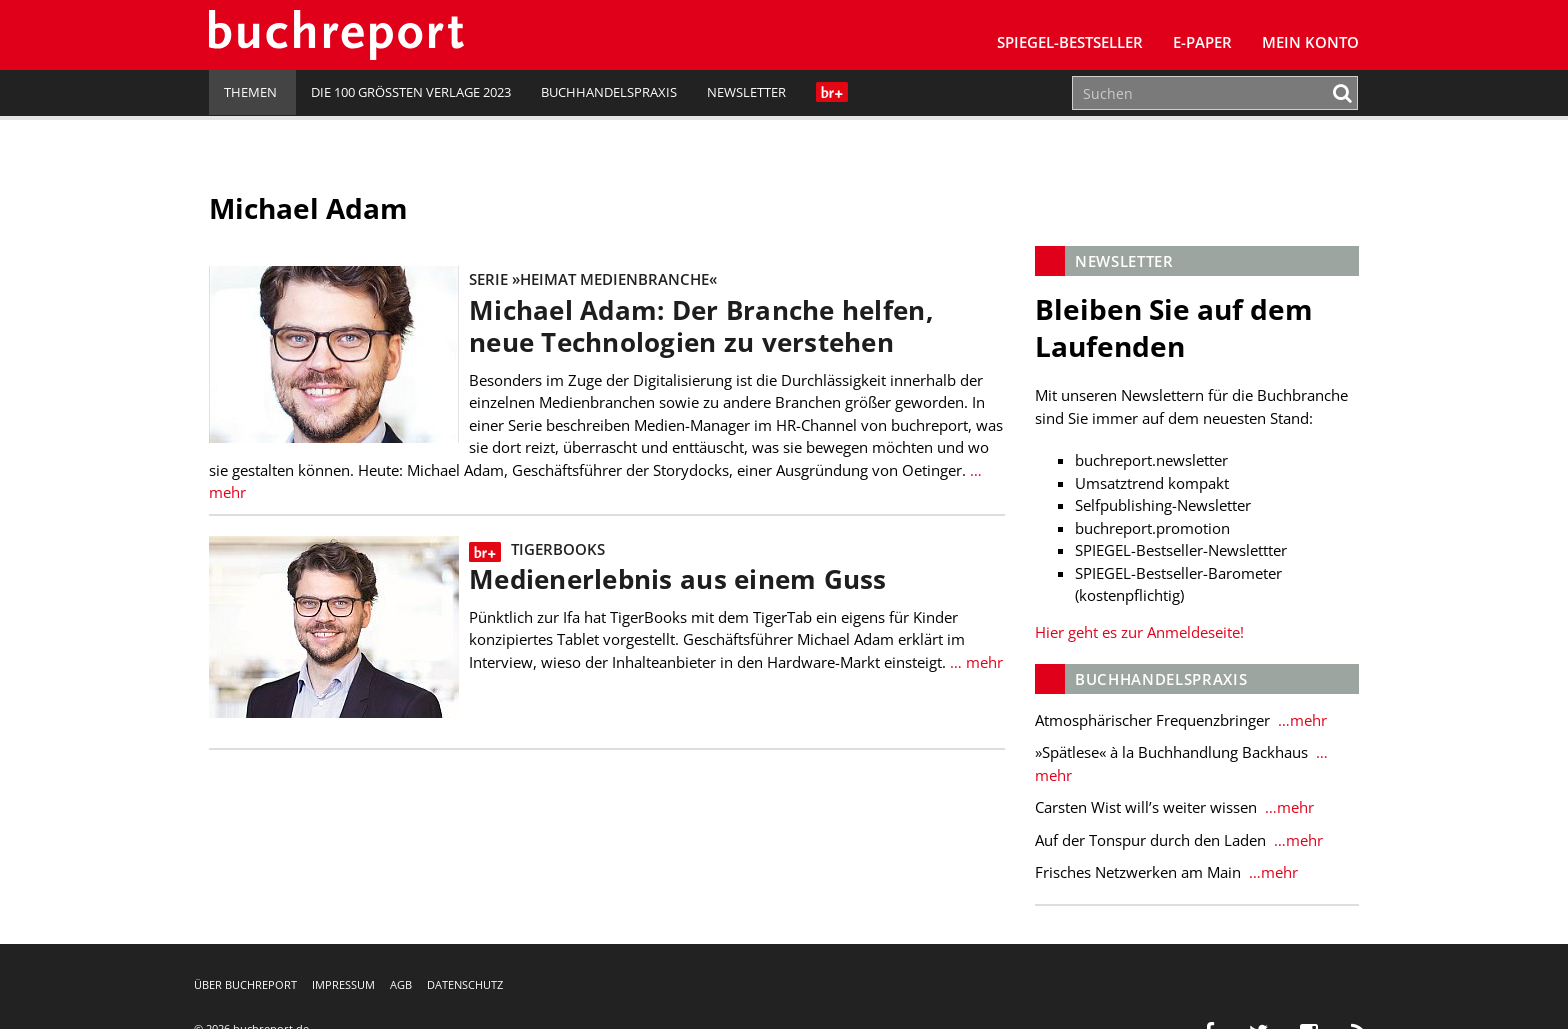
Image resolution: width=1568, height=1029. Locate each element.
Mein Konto (1310, 42)
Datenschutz (465, 984)
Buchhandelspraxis (609, 92)
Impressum (343, 984)
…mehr (1300, 720)
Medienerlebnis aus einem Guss (678, 579)
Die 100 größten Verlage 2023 (411, 92)
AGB (401, 984)
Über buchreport (245, 984)
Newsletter (746, 92)
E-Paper (1202, 42)
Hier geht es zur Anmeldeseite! (1139, 632)
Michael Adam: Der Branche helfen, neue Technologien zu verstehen (701, 326)
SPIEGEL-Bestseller (1070, 42)
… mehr (974, 662)
